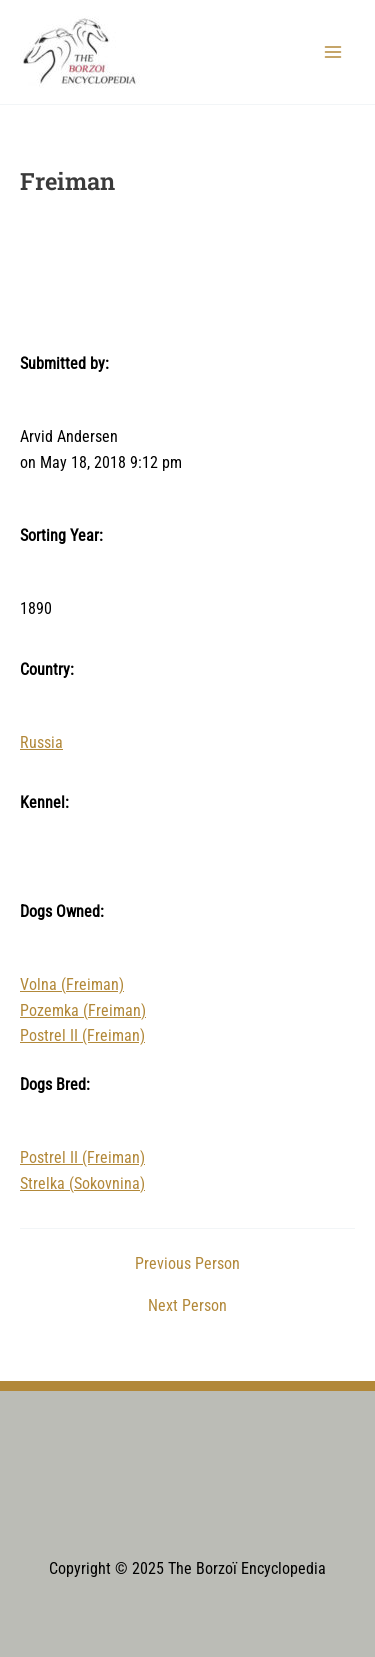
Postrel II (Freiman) (82, 1036)
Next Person (187, 1307)
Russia (41, 743)
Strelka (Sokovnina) (82, 1184)
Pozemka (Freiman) (83, 1011)
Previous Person (187, 1265)
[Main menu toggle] (333, 51)
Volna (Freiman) (72, 985)
